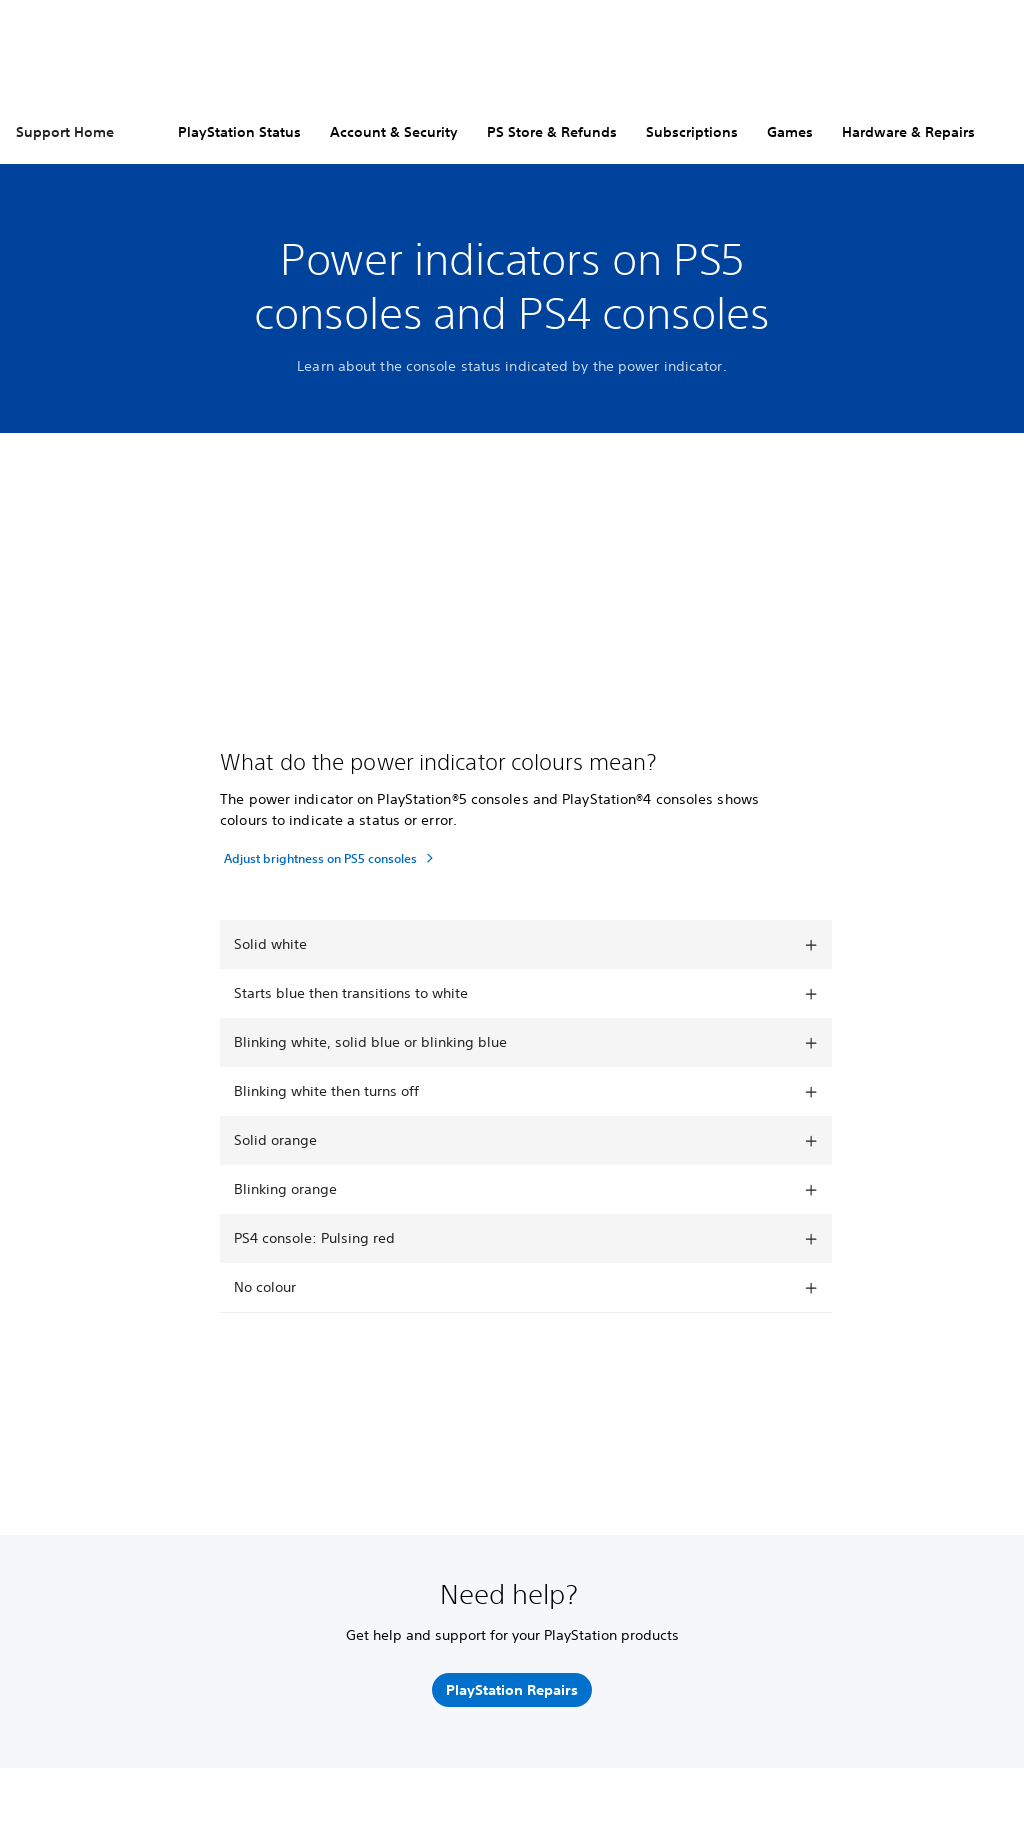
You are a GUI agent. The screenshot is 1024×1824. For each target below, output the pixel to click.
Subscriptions (692, 132)
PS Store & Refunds (552, 132)
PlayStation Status (239, 132)
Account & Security (394, 132)
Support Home (65, 132)
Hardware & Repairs (908, 132)
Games (790, 132)
